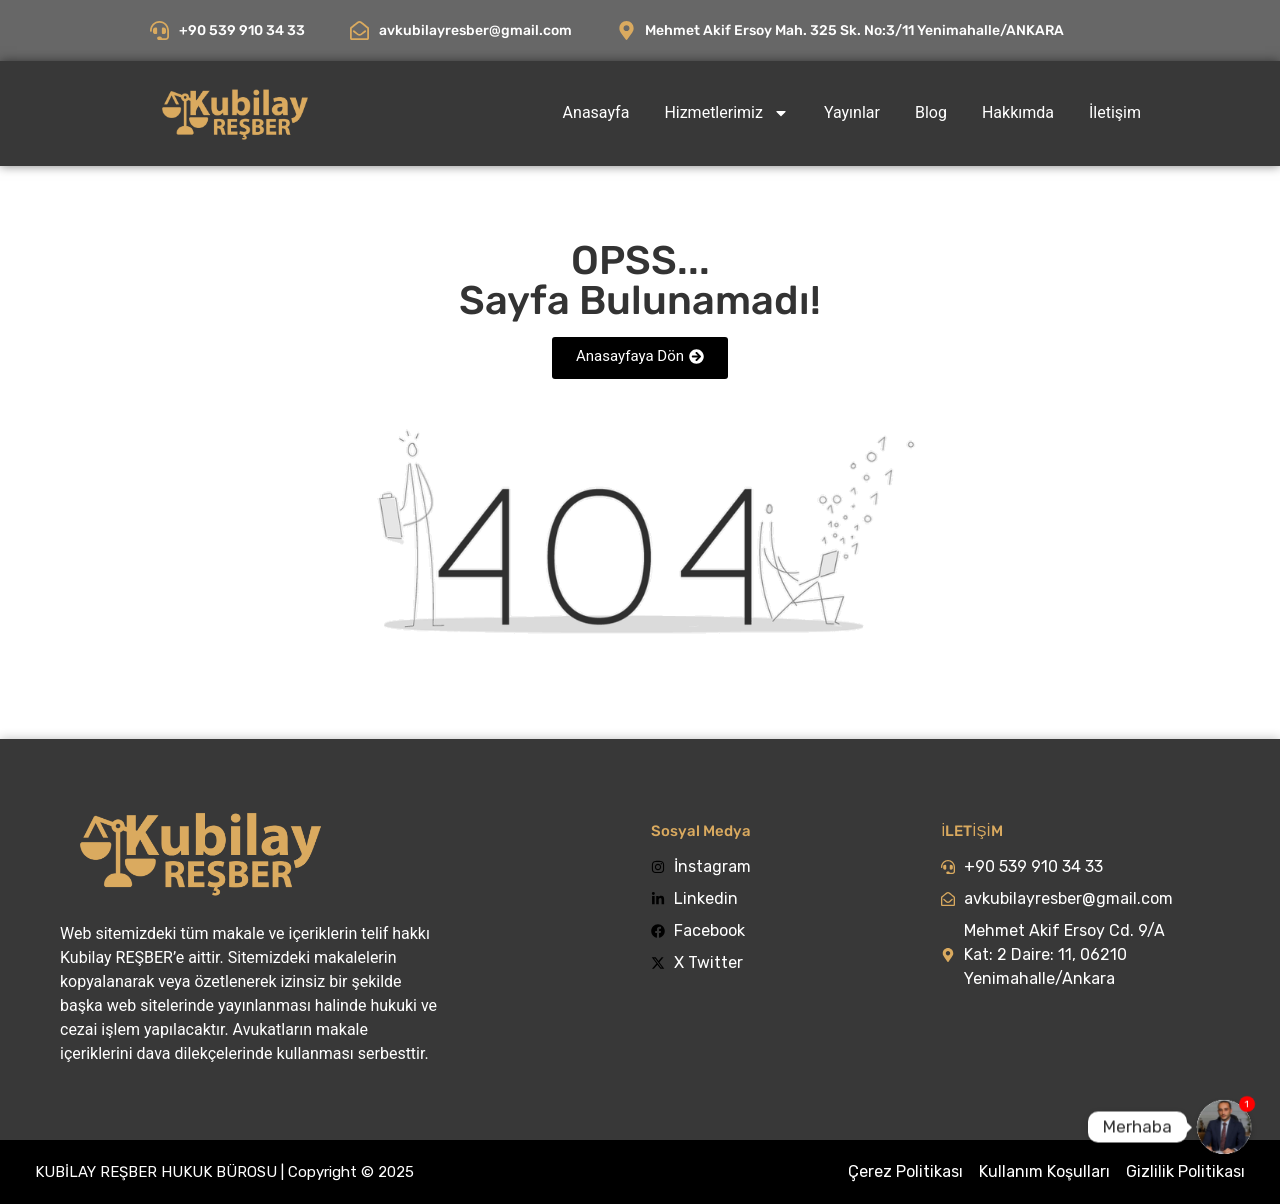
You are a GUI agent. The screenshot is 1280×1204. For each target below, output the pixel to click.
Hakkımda (1018, 112)
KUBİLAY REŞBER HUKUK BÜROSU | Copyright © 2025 (224, 1172)
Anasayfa (596, 112)
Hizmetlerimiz (726, 113)
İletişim (1115, 112)
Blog (931, 112)
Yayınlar (852, 112)
